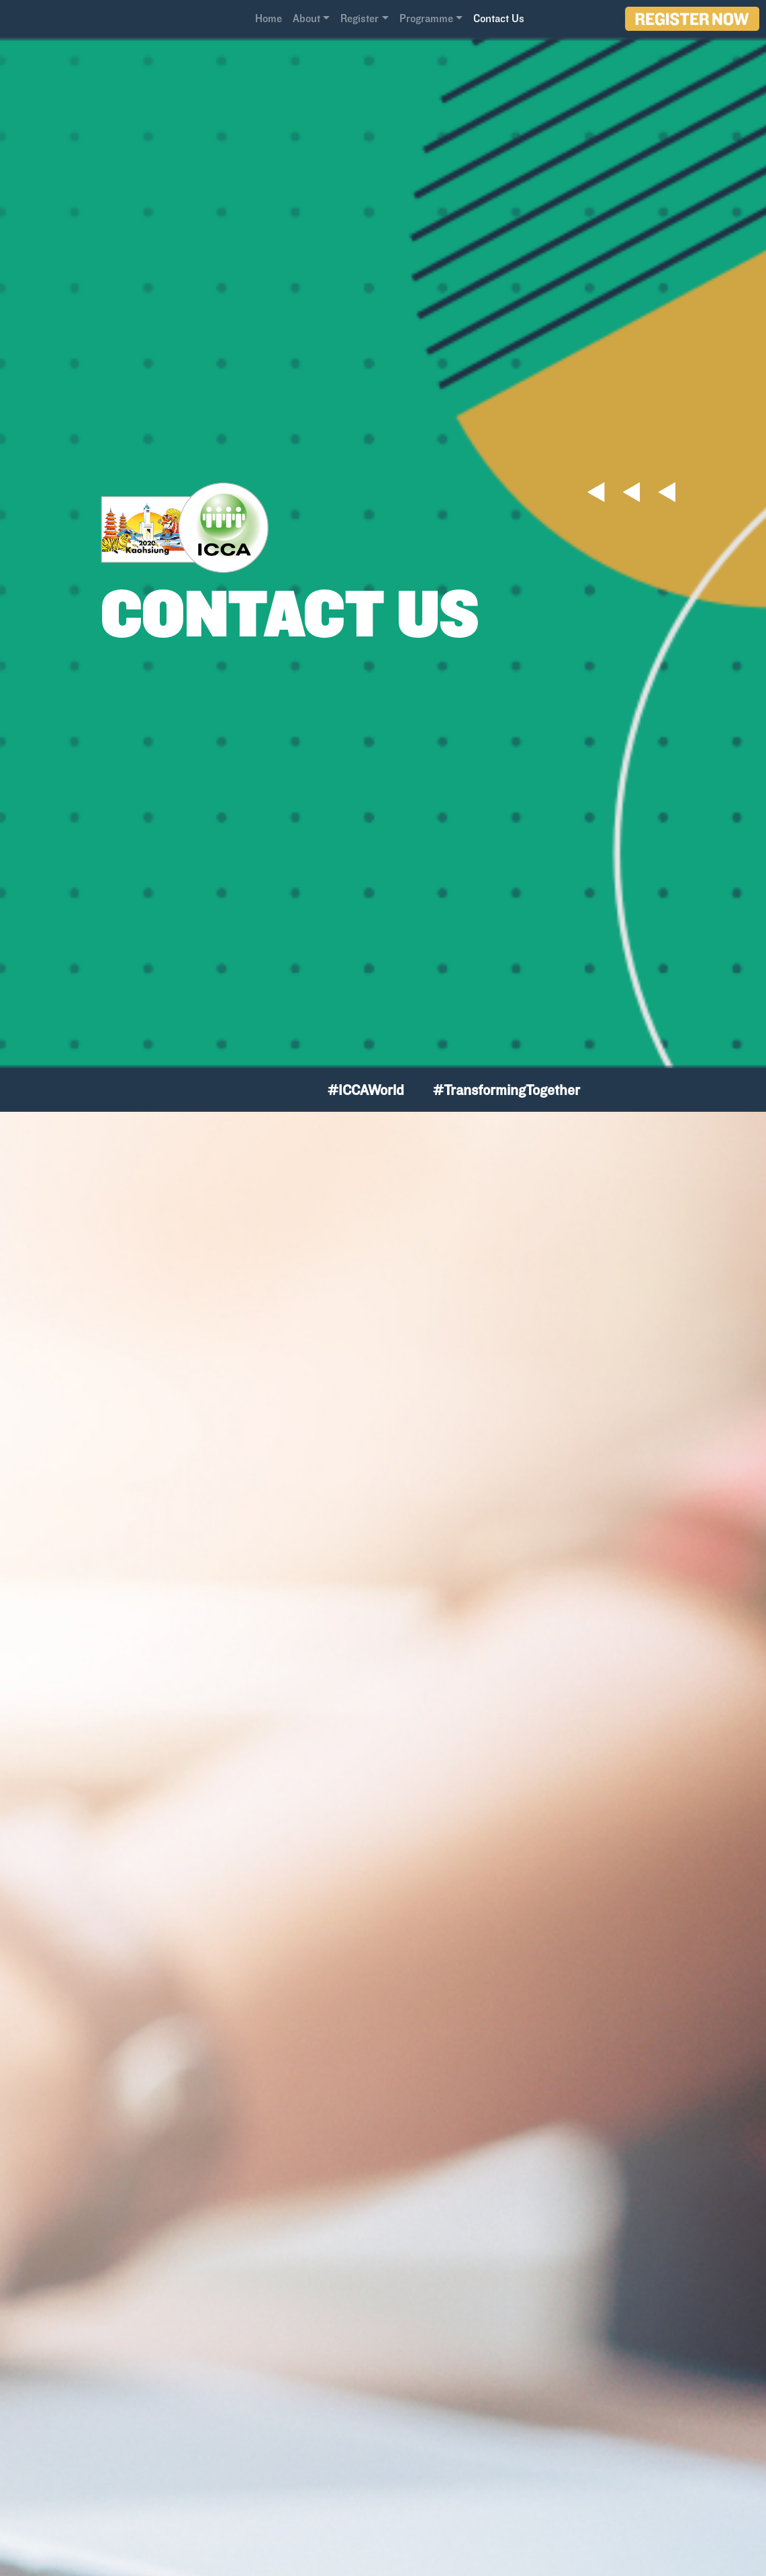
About (306, 18)
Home (268, 18)
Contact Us (498, 18)
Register (359, 18)
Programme (426, 18)
